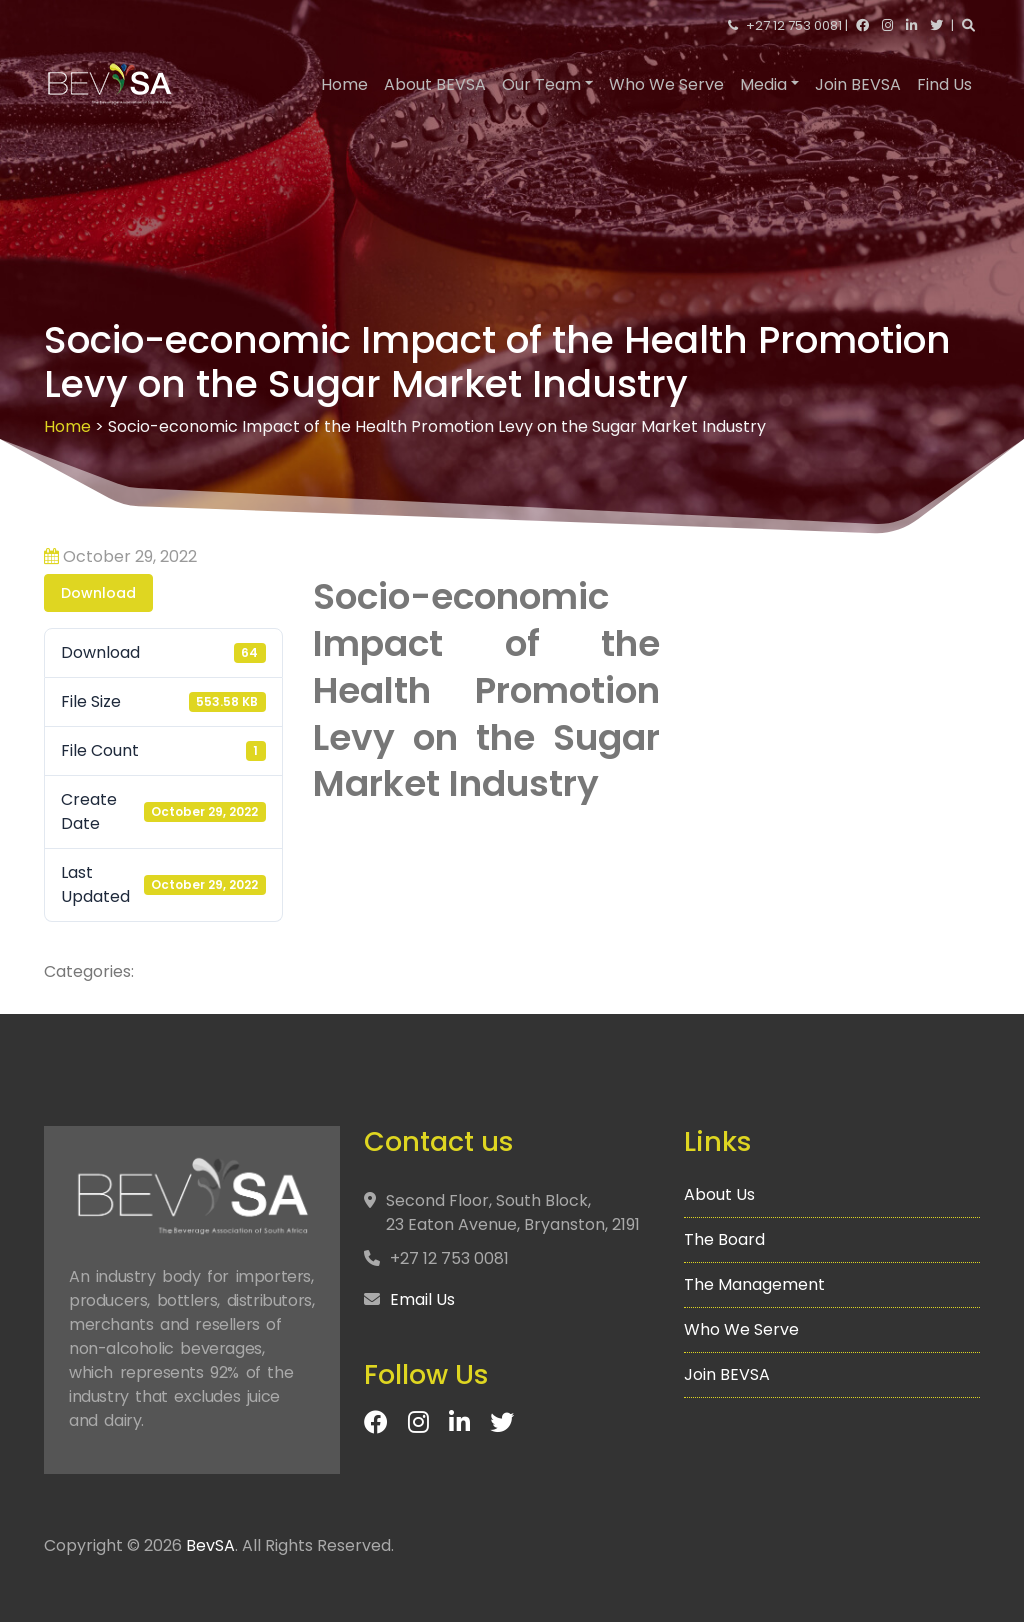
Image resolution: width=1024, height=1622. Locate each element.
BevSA (210, 1545)
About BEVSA (435, 84)
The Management (757, 1286)
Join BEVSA (858, 84)
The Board (729, 1242)
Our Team (541, 84)
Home (344, 84)
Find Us (944, 84)
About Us (724, 1199)
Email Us (426, 1300)
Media (763, 84)
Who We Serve (666, 84)
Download (98, 593)
